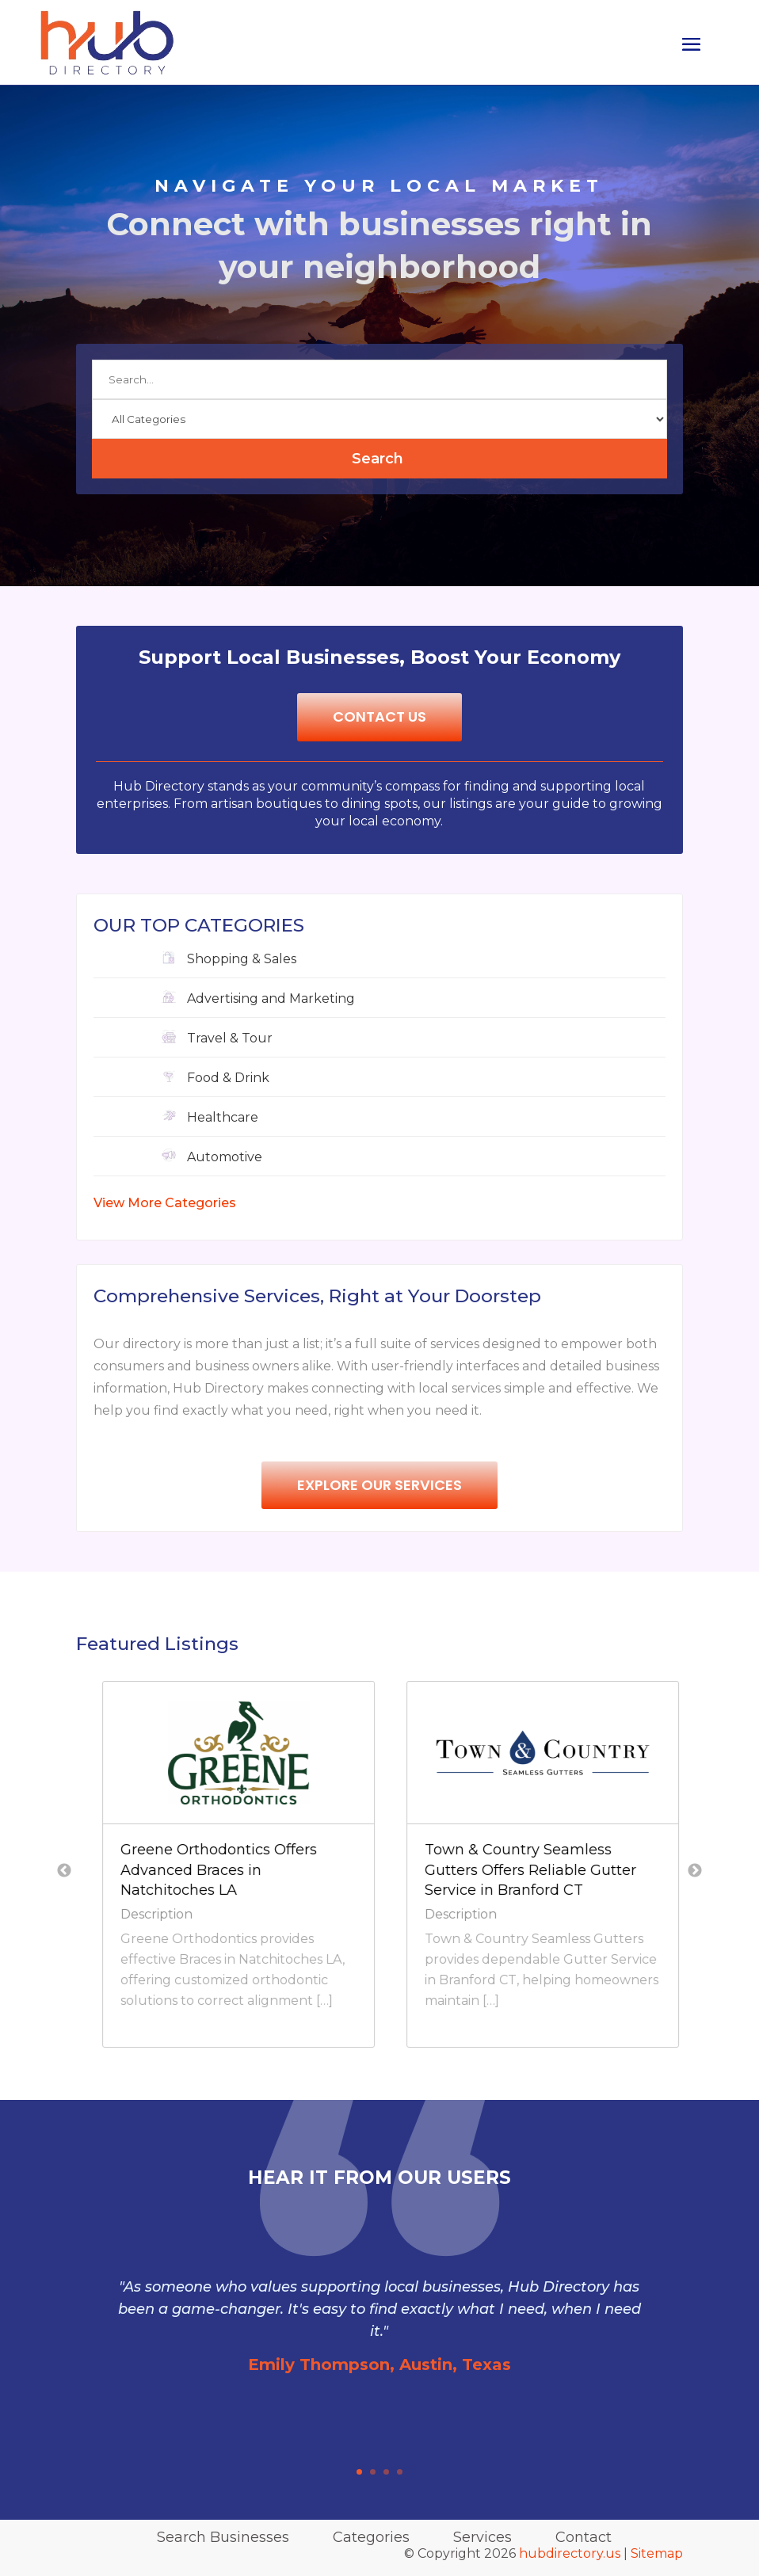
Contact (583, 2537)
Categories (371, 2537)
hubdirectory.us (569, 2553)
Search (377, 458)
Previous (64, 1871)
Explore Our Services (379, 1485)
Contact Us (379, 716)
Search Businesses (223, 2537)
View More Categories (164, 1202)
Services (482, 2537)
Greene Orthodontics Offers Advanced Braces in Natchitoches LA (399, 1869)
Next (695, 1871)
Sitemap (657, 2553)
